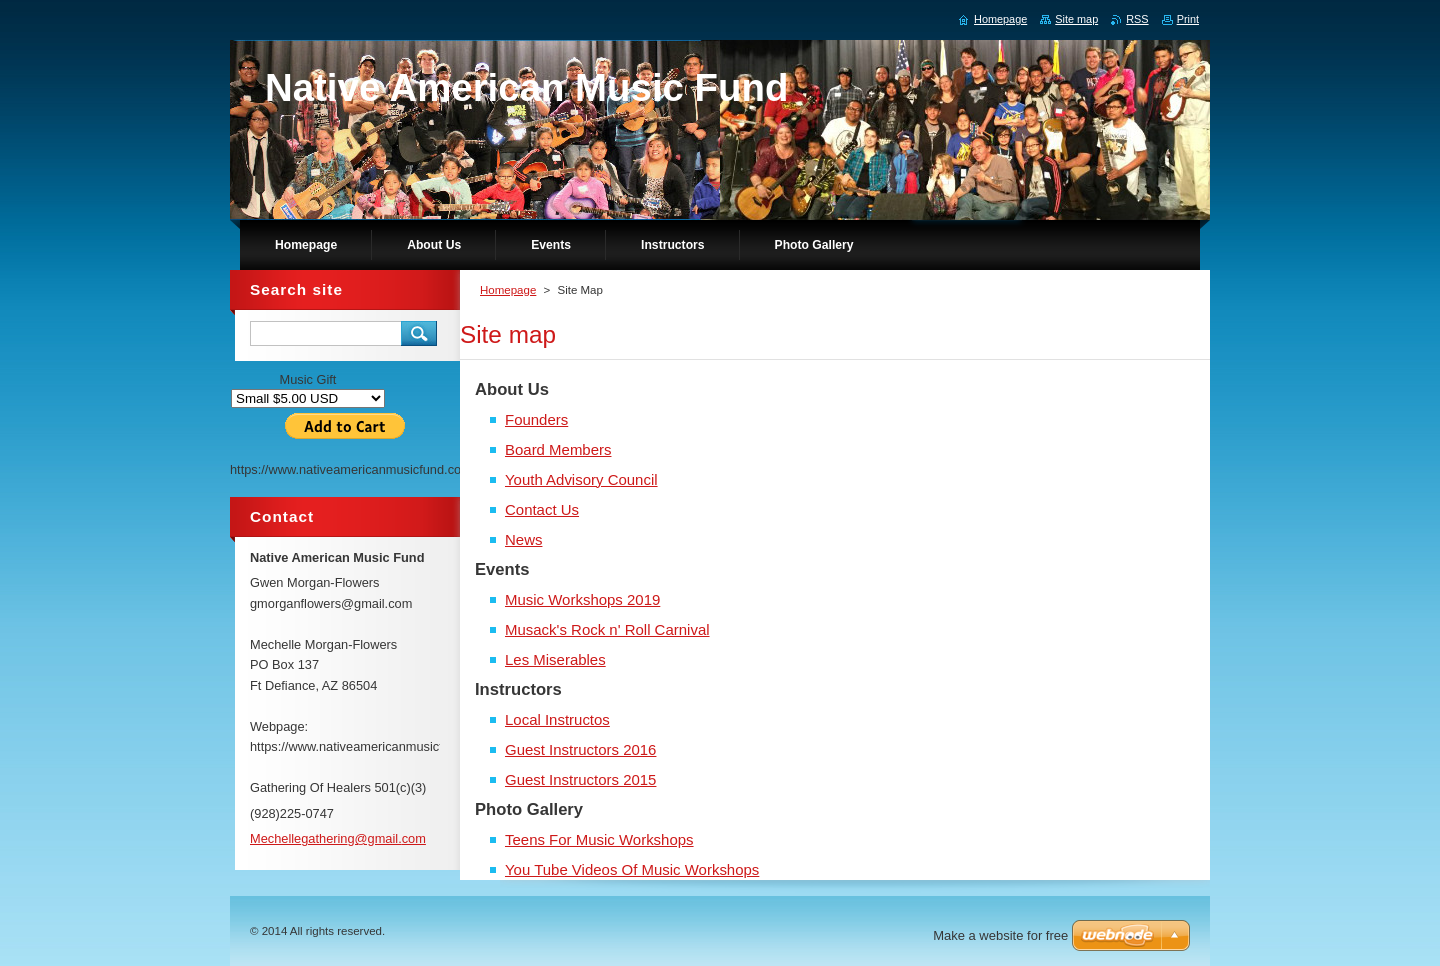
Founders (536, 419)
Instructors (518, 689)
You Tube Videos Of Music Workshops (632, 869)
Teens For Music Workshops (599, 839)
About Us (512, 389)
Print (1188, 19)
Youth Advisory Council (581, 479)
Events (502, 569)
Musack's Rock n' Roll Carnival (607, 629)
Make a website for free (1000, 935)
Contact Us (542, 509)
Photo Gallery (529, 809)
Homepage (508, 290)
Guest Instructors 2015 (580, 779)
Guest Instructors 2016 (580, 749)
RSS (1137, 19)
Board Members (558, 449)
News (523, 539)
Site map (1076, 19)
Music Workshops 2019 (582, 599)
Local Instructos (557, 719)
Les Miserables (555, 659)
